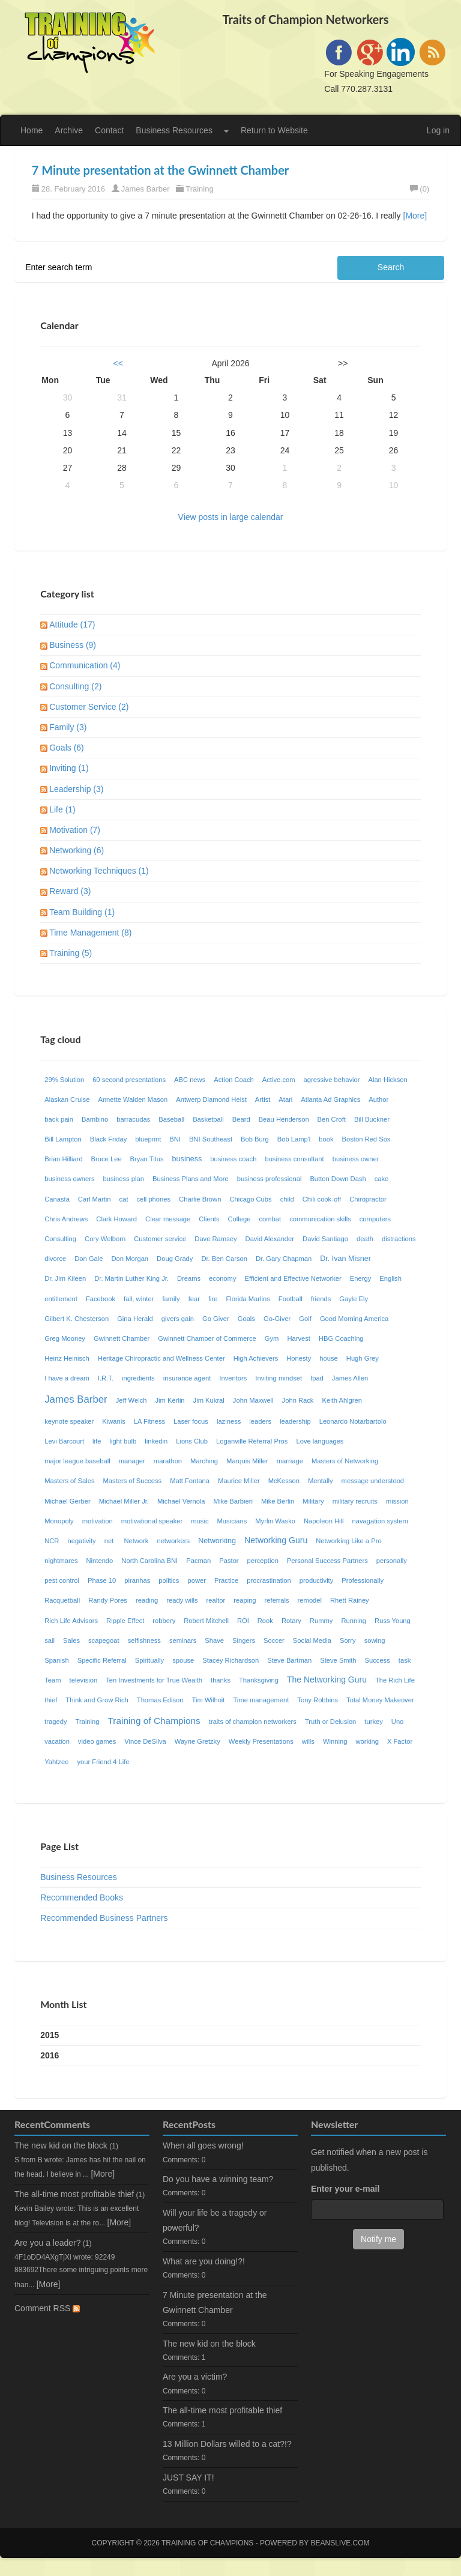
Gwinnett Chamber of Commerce (207, 1338)
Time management (261, 1700)
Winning (335, 1741)
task (405, 1660)
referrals (277, 1600)
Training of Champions (154, 1721)
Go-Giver (277, 1318)
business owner (356, 1159)
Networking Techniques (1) (99, 870)
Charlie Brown (200, 1199)
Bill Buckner (372, 1119)
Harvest (298, 1338)
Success (377, 1660)
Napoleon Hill (324, 1521)
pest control (61, 1580)
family (170, 1298)
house (328, 1358)
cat (123, 1199)
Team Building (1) (82, 912)
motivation (97, 1521)
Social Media (312, 1640)
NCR (51, 1540)
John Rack (298, 1400)
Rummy (321, 1620)
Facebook (100, 1298)
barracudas (133, 1119)
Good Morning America (354, 1318)
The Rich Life (395, 1680)
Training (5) (70, 953)
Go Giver (215, 1318)
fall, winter (139, 1298)
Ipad (317, 1378)
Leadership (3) (76, 789)
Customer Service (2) (88, 707)
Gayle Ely (353, 1298)
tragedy (55, 1721)
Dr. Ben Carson (224, 1258)
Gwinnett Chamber (121, 1338)
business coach (233, 1159)
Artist (262, 1099)
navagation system (380, 1521)
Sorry (348, 1640)
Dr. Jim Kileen (65, 1278)
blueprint (148, 1139)
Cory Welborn (105, 1238)
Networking (217, 1541)
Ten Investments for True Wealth (154, 1680)
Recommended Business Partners (103, 1918)
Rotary (291, 1620)
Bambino (95, 1119)
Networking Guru (275, 1540)
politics (168, 1580)
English (390, 1278)
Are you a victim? (195, 2376)
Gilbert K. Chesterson (76, 1318)
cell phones (154, 1199)
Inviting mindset (278, 1378)
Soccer (274, 1640)
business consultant (294, 1159)
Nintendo (99, 1560)
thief (50, 1700)
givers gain (177, 1318)
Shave (214, 1640)
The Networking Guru (327, 1679)
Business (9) (72, 645)
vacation (57, 1741)
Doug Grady (175, 1258)
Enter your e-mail (345, 2189)
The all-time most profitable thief (74, 2194)
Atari (285, 1099)
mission (397, 1501)
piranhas (137, 1580)
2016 (49, 2055)
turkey (373, 1721)
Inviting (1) (68, 768)
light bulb (122, 1441)
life (96, 1441)
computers (375, 1219)
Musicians (232, 1521)
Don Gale (88, 1258)
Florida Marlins (248, 1298)
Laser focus (190, 1421)
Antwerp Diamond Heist (211, 1099)
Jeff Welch (131, 1400)
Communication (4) (84, 665)
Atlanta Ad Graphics (330, 1099)
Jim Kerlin (169, 1400)
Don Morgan (130, 1258)
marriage (290, 1461)
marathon (168, 1461)
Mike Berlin (277, 1501)
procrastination (269, 1580)
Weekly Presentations (261, 1741)
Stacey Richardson (230, 1660)
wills (308, 1741)
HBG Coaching (341, 1338)
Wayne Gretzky (197, 1741)
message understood (373, 1480)
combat (270, 1219)
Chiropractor (368, 1199)
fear (194, 1298)
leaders (260, 1421)
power (196, 1580)
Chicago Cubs (250, 1199)
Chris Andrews (66, 1219)
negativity (81, 1540)
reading (147, 1600)
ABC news (189, 1079)
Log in (438, 130)
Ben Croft (332, 1119)
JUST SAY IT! (188, 2477)
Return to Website (274, 130)
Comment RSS (47, 2308)
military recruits (355, 1501)
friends (321, 1298)
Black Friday (108, 1139)
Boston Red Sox (366, 1139)
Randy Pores (107, 1600)
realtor (216, 1600)
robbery (163, 1620)
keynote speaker (69, 1421)
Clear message (167, 1219)
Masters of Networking (345, 1461)
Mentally (320, 1480)
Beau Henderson (284, 1119)
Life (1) (62, 809)
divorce (55, 1258)
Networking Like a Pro (348, 1540)
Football (291, 1298)
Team (52, 1680)
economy (222, 1278)
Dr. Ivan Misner (345, 1258)
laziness (229, 1421)
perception (263, 1560)
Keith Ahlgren (342, 1400)
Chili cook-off (322, 1199)
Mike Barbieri (233, 1501)
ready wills (181, 1600)
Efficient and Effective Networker (293, 1278)
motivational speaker (152, 1521)
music (199, 1521)
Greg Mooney (64, 1338)
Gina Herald (135, 1318)
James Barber (145, 188)
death (365, 1238)
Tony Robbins (317, 1700)
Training (199, 188)
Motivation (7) (74, 830)
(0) (419, 188)
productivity (317, 1580)
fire (213, 1298)
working (367, 1741)
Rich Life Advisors (71, 1620)
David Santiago (325, 1238)
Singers (243, 1640)
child (287, 1199)
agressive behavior (332, 1079)
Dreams (188, 1278)
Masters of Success (132, 1480)
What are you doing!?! (204, 2261)
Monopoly (59, 1521)
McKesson (284, 1480)
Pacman (198, 1560)
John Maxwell (253, 1400)
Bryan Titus (147, 1159)
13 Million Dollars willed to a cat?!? (227, 2444)
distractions (399, 1238)
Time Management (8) (90, 932)
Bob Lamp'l (294, 1139)
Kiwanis (113, 1421)
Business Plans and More (190, 1178)
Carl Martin (94, 1199)
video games (97, 1741)
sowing (374, 1640)
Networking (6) (76, 850)
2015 (49, 2035)
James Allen (350, 1378)
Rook (265, 1620)
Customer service (160, 1238)
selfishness (144, 1640)
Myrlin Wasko (275, 1521)
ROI (243, 1620)
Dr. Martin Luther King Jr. (131, 1278)
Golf (305, 1318)
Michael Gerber (67, 1501)
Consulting (60, 1238)
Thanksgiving (259, 1680)
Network (136, 1540)
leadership (295, 1421)
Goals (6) (66, 747)
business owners (69, 1178)
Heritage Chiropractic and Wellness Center (161, 1358)
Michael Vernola (181, 1501)
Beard (241, 1119)
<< (118, 363)
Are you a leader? (47, 2243)
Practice (226, 1580)
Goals (246, 1318)
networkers (173, 1540)
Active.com (278, 1079)
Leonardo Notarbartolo (353, 1421)
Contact (109, 130)
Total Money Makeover (380, 1700)
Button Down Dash (338, 1178)
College (239, 1219)
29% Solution (64, 1079)
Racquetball (62, 1600)
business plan (123, 1178)
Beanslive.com (339, 2543)
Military (313, 1501)
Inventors (233, 1378)
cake (382, 1178)
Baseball (171, 1119)
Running (353, 1620)
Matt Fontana (189, 1480)
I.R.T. (105, 1378)
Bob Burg (255, 1139)
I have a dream (66, 1378)
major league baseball (77, 1461)
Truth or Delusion (330, 1721)
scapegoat (103, 1640)
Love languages (319, 1441)
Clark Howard (116, 1219)
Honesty (298, 1358)
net (110, 1540)
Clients (209, 1219)
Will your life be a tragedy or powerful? (215, 2220)
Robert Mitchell (206, 1620)
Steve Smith (338, 1660)
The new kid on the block (60, 2145)
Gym (272, 1338)
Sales (71, 1640)
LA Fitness (149, 1421)
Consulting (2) (75, 686)
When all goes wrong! (203, 2145)
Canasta (57, 1199)
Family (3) (67, 727)
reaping (245, 1600)
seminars (182, 1640)
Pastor (228, 1560)
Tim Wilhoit (208, 1700)
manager (132, 1461)
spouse (183, 1660)
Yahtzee (56, 1761)
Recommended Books (81, 1897)
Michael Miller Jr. (124, 1501)
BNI (175, 1139)
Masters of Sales (69, 1480)
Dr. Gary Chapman (284, 1258)
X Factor (399, 1741)
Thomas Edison (160, 1700)
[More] (415, 215)
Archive (69, 130)
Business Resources (174, 130)
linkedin (156, 1441)
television (84, 1680)
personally (391, 1560)
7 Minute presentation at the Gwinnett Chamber (160, 170)
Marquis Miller (247, 1461)
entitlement (60, 1298)
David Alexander (270, 1238)
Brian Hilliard (63, 1159)
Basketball (208, 1119)
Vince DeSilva (145, 1741)
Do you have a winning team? (218, 2179)
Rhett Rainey (349, 1600)
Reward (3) (70, 891)
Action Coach (234, 1079)
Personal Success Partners (327, 1560)
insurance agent (187, 1378)
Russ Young (393, 1620)
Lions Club (192, 1441)
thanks (220, 1680)
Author (378, 1099)
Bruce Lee (106, 1159)
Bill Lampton (63, 1139)
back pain (58, 1119)
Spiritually (149, 1660)
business (187, 1159)
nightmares (60, 1560)
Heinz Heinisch (66, 1358)
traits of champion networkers (253, 1721)
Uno (397, 1721)
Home (31, 130)
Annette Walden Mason (132, 1099)
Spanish (56, 1660)
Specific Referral (102, 1660)
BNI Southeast (210, 1139)
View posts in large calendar (230, 517)
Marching (204, 1461)
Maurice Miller (239, 1480)
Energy (360, 1278)
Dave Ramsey (215, 1238)
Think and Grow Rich (96, 1700)
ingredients (138, 1378)
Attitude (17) (72, 624)
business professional (269, 1178)
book (326, 1139)
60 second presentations (129, 1079)
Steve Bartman (289, 1660)
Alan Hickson (387, 1079)
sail (49, 1640)
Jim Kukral (208, 1400)
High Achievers (256, 1358)
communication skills (320, 1219)
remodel (310, 1600)
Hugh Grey (362, 1358)
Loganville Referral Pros (252, 1441)
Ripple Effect (125, 1620)
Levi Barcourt (64, 1441)
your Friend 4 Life (103, 1761)
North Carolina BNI (149, 1560)
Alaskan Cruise (66, 1099)
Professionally (363, 1580)
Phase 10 (102, 1580)
